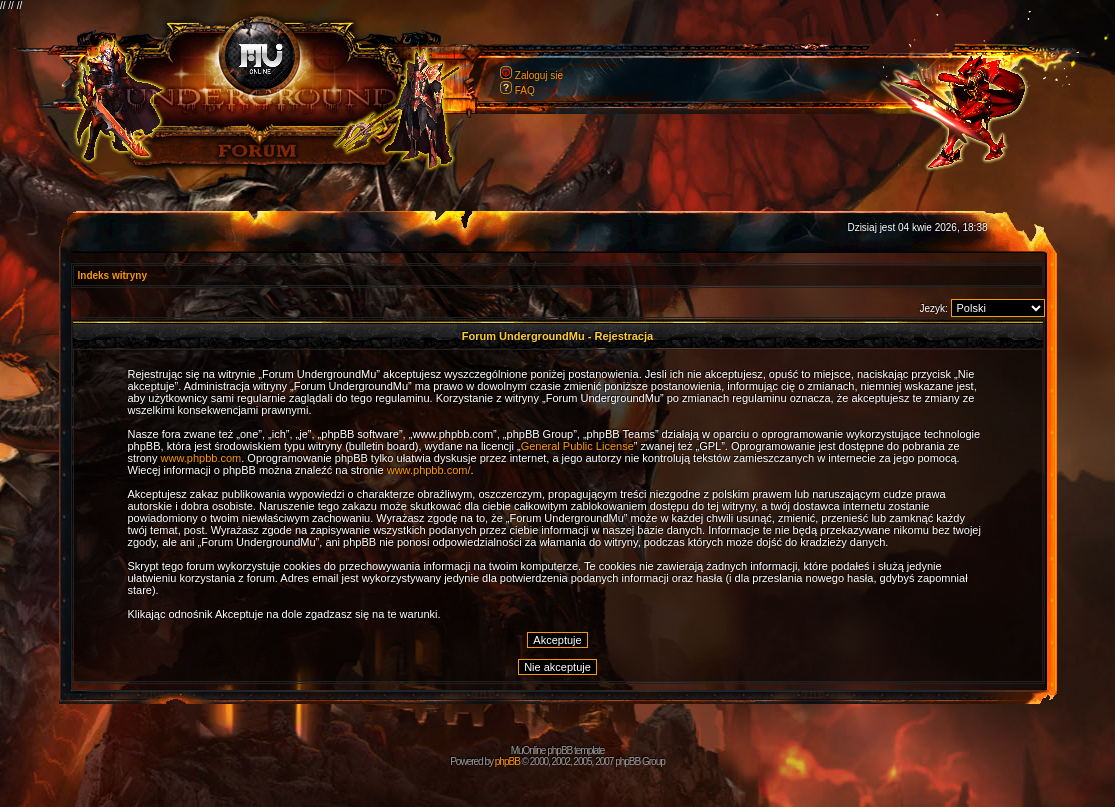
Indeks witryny (112, 275)
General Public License (577, 446)
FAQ (525, 90)
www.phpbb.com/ (429, 470)
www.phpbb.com (201, 458)
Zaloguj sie (539, 75)
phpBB (507, 761)
